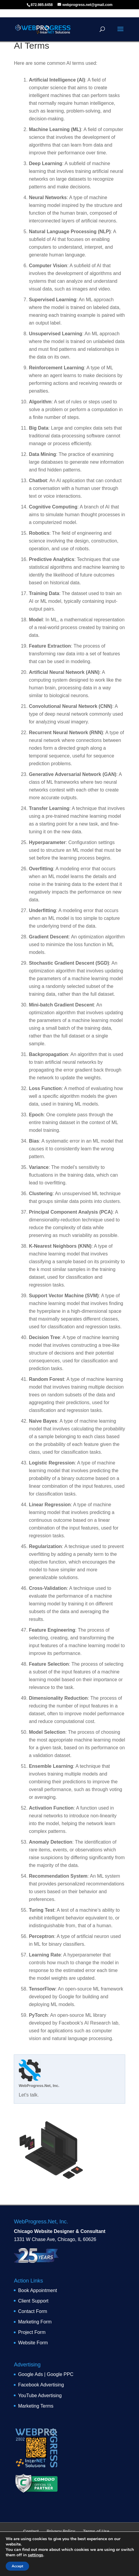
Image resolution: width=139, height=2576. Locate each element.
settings (35, 2555)
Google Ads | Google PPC (45, 2374)
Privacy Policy (61, 2531)
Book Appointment (37, 2290)
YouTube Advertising (40, 2395)
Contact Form (32, 2311)
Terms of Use (96, 2531)
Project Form (32, 2332)
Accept (17, 2566)
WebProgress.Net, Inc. (39, 2085)
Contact (31, 2531)
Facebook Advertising (41, 2384)
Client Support (33, 2300)
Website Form (33, 2342)
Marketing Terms (35, 2406)
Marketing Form (35, 2321)
